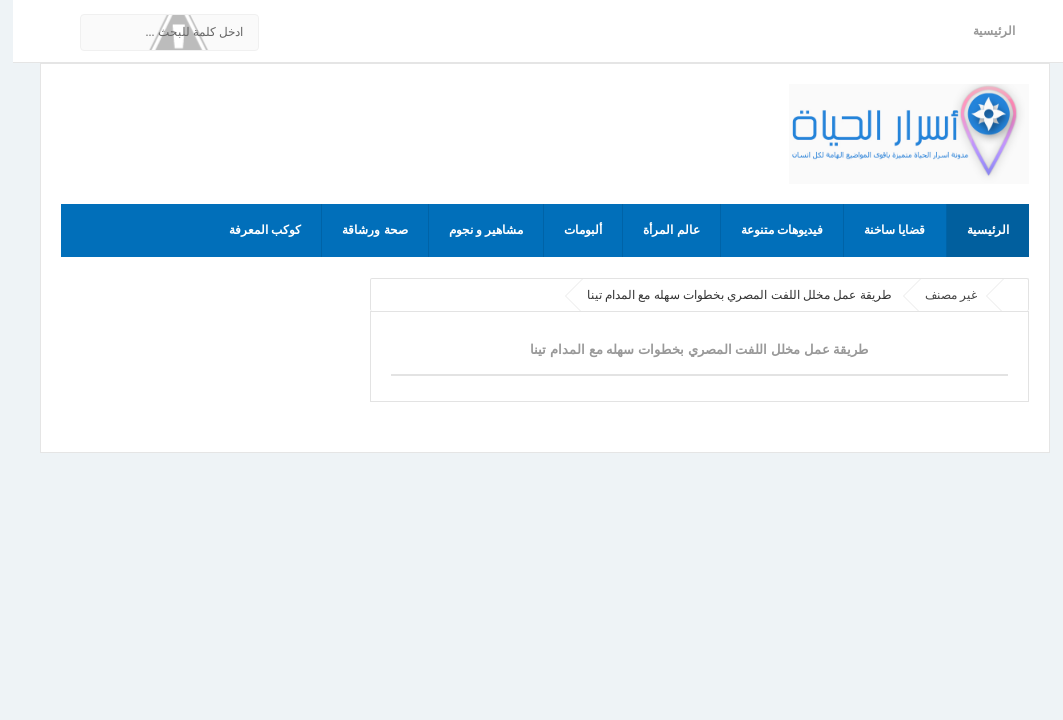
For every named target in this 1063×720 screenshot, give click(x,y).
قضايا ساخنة (881, 230)
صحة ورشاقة (361, 230)
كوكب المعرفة (252, 230)
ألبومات (570, 230)
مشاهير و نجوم (473, 230)
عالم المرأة (658, 230)
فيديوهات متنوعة (769, 230)
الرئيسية (981, 31)
